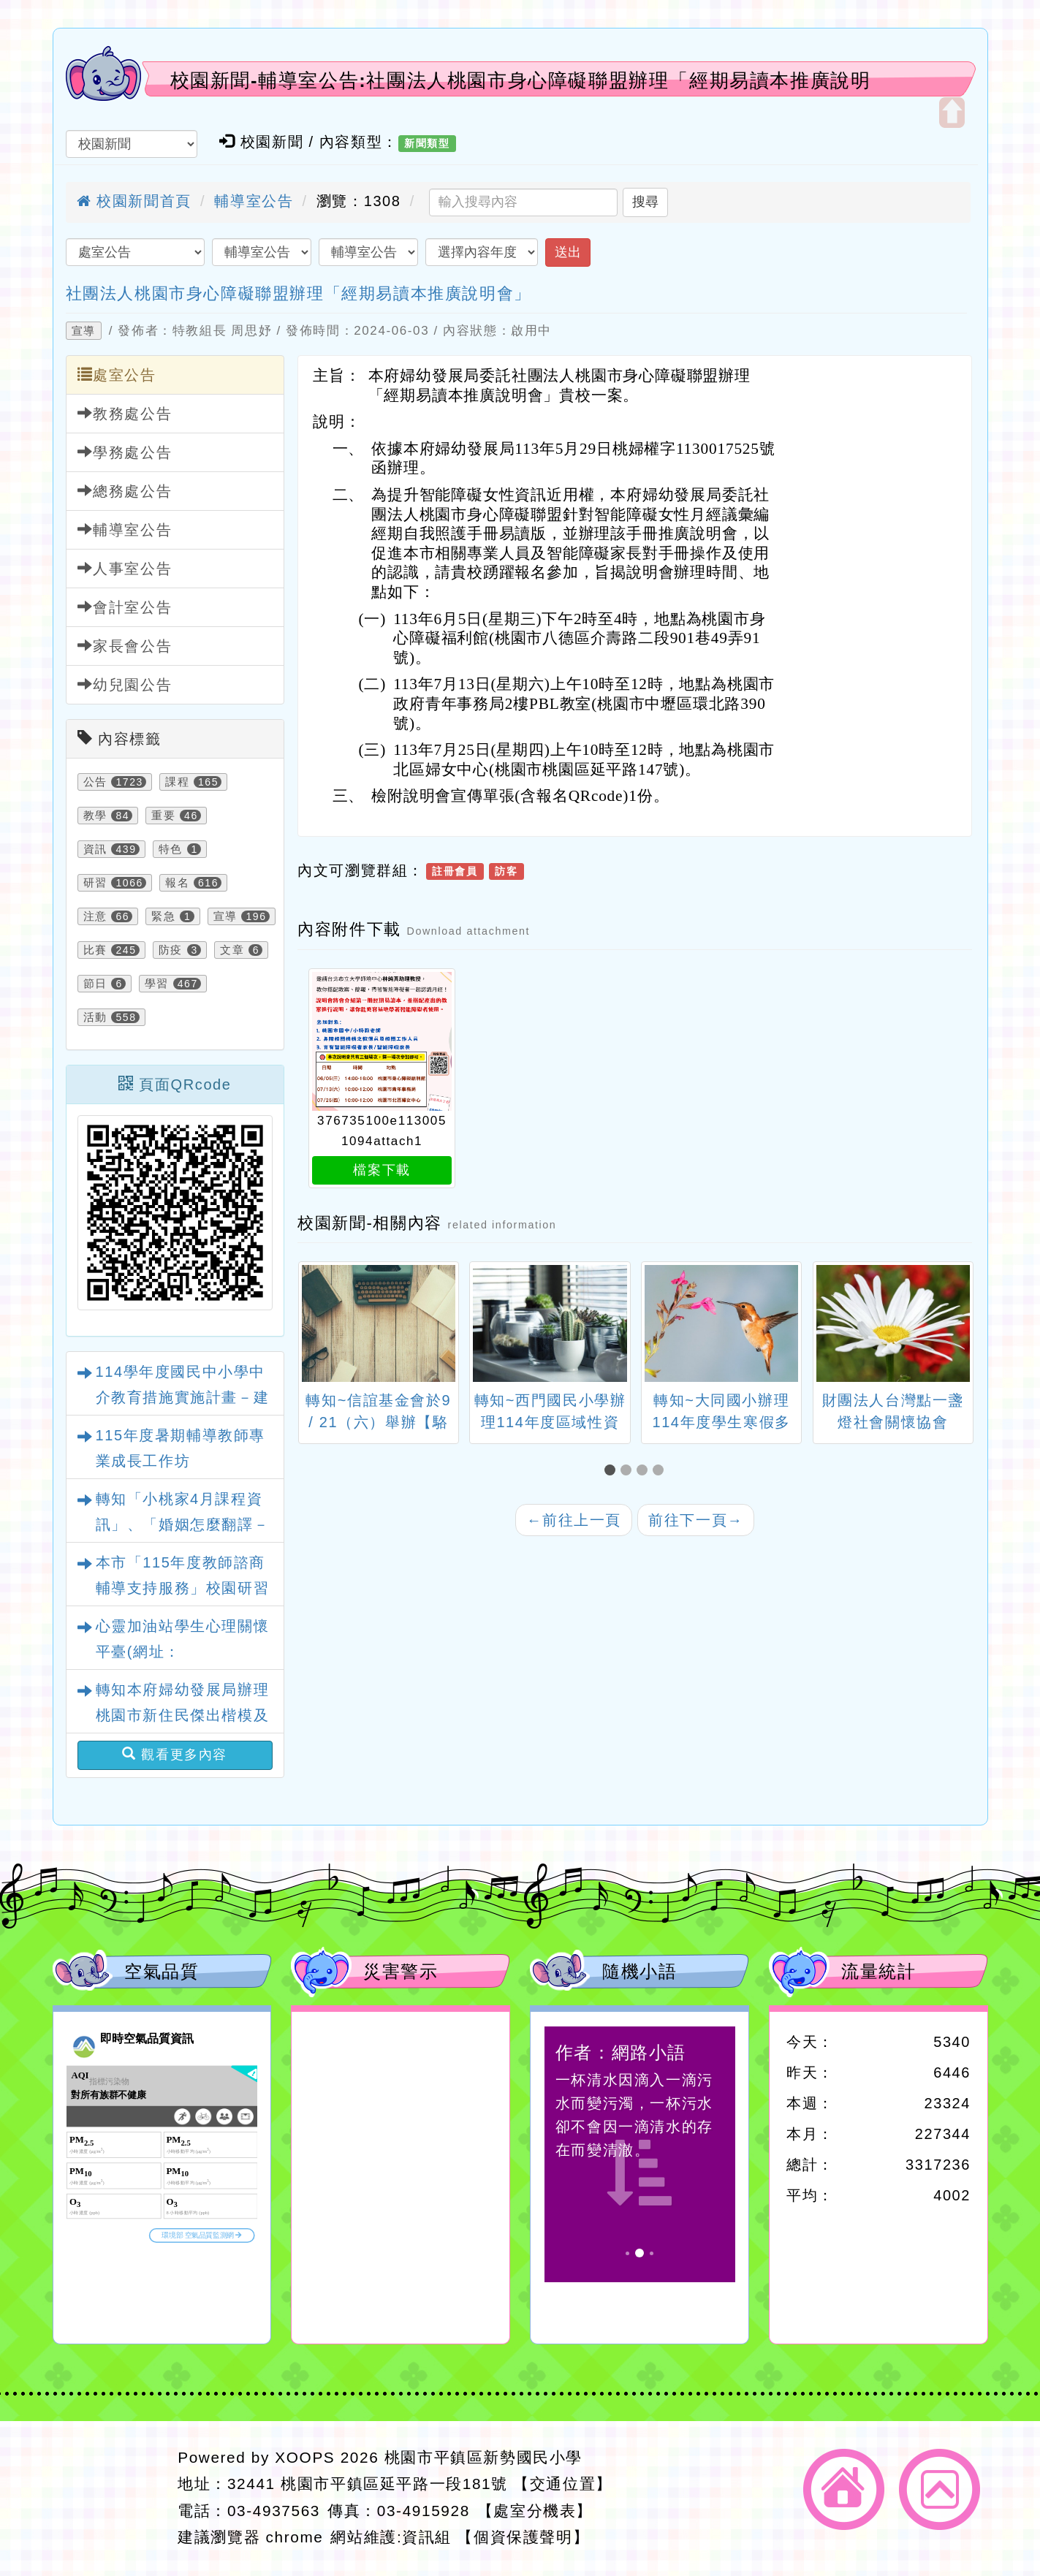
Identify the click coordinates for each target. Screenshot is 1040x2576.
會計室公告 (124, 607)
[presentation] (315, 1326)
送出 (568, 252)
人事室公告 (124, 568)
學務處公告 (124, 452)
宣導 (84, 330)
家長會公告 (124, 645)
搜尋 (645, 201)
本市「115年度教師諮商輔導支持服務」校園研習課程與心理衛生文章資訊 (183, 1588)
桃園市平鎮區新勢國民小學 (483, 2457)
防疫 (171, 950)
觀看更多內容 (174, 1754)
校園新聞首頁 (134, 201)
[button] (612, 1470)
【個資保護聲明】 (523, 2536)
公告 (95, 782)
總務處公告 (124, 490)
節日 (95, 983)
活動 (95, 1017)
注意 (95, 916)
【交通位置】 (562, 2483)
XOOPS (305, 2457)
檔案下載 (381, 1170)
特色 (171, 849)
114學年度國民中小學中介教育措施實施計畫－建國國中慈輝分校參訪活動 (183, 1397)
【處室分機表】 (535, 2510)
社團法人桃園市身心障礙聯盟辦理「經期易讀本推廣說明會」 (298, 293)
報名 (177, 883)
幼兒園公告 (124, 684)
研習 (95, 883)
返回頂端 (939, 2489)
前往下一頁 (695, 1520)
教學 (95, 815)
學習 (157, 983)
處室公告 (116, 374)
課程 (177, 782)
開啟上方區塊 (952, 112)
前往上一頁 (573, 1520)
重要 (163, 815)
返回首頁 (843, 2489)
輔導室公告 (253, 201)
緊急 (163, 916)
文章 (232, 950)
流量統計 (878, 1971)
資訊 (95, 849)
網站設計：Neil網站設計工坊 (111, 2498)
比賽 (95, 950)
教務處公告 (124, 413)
